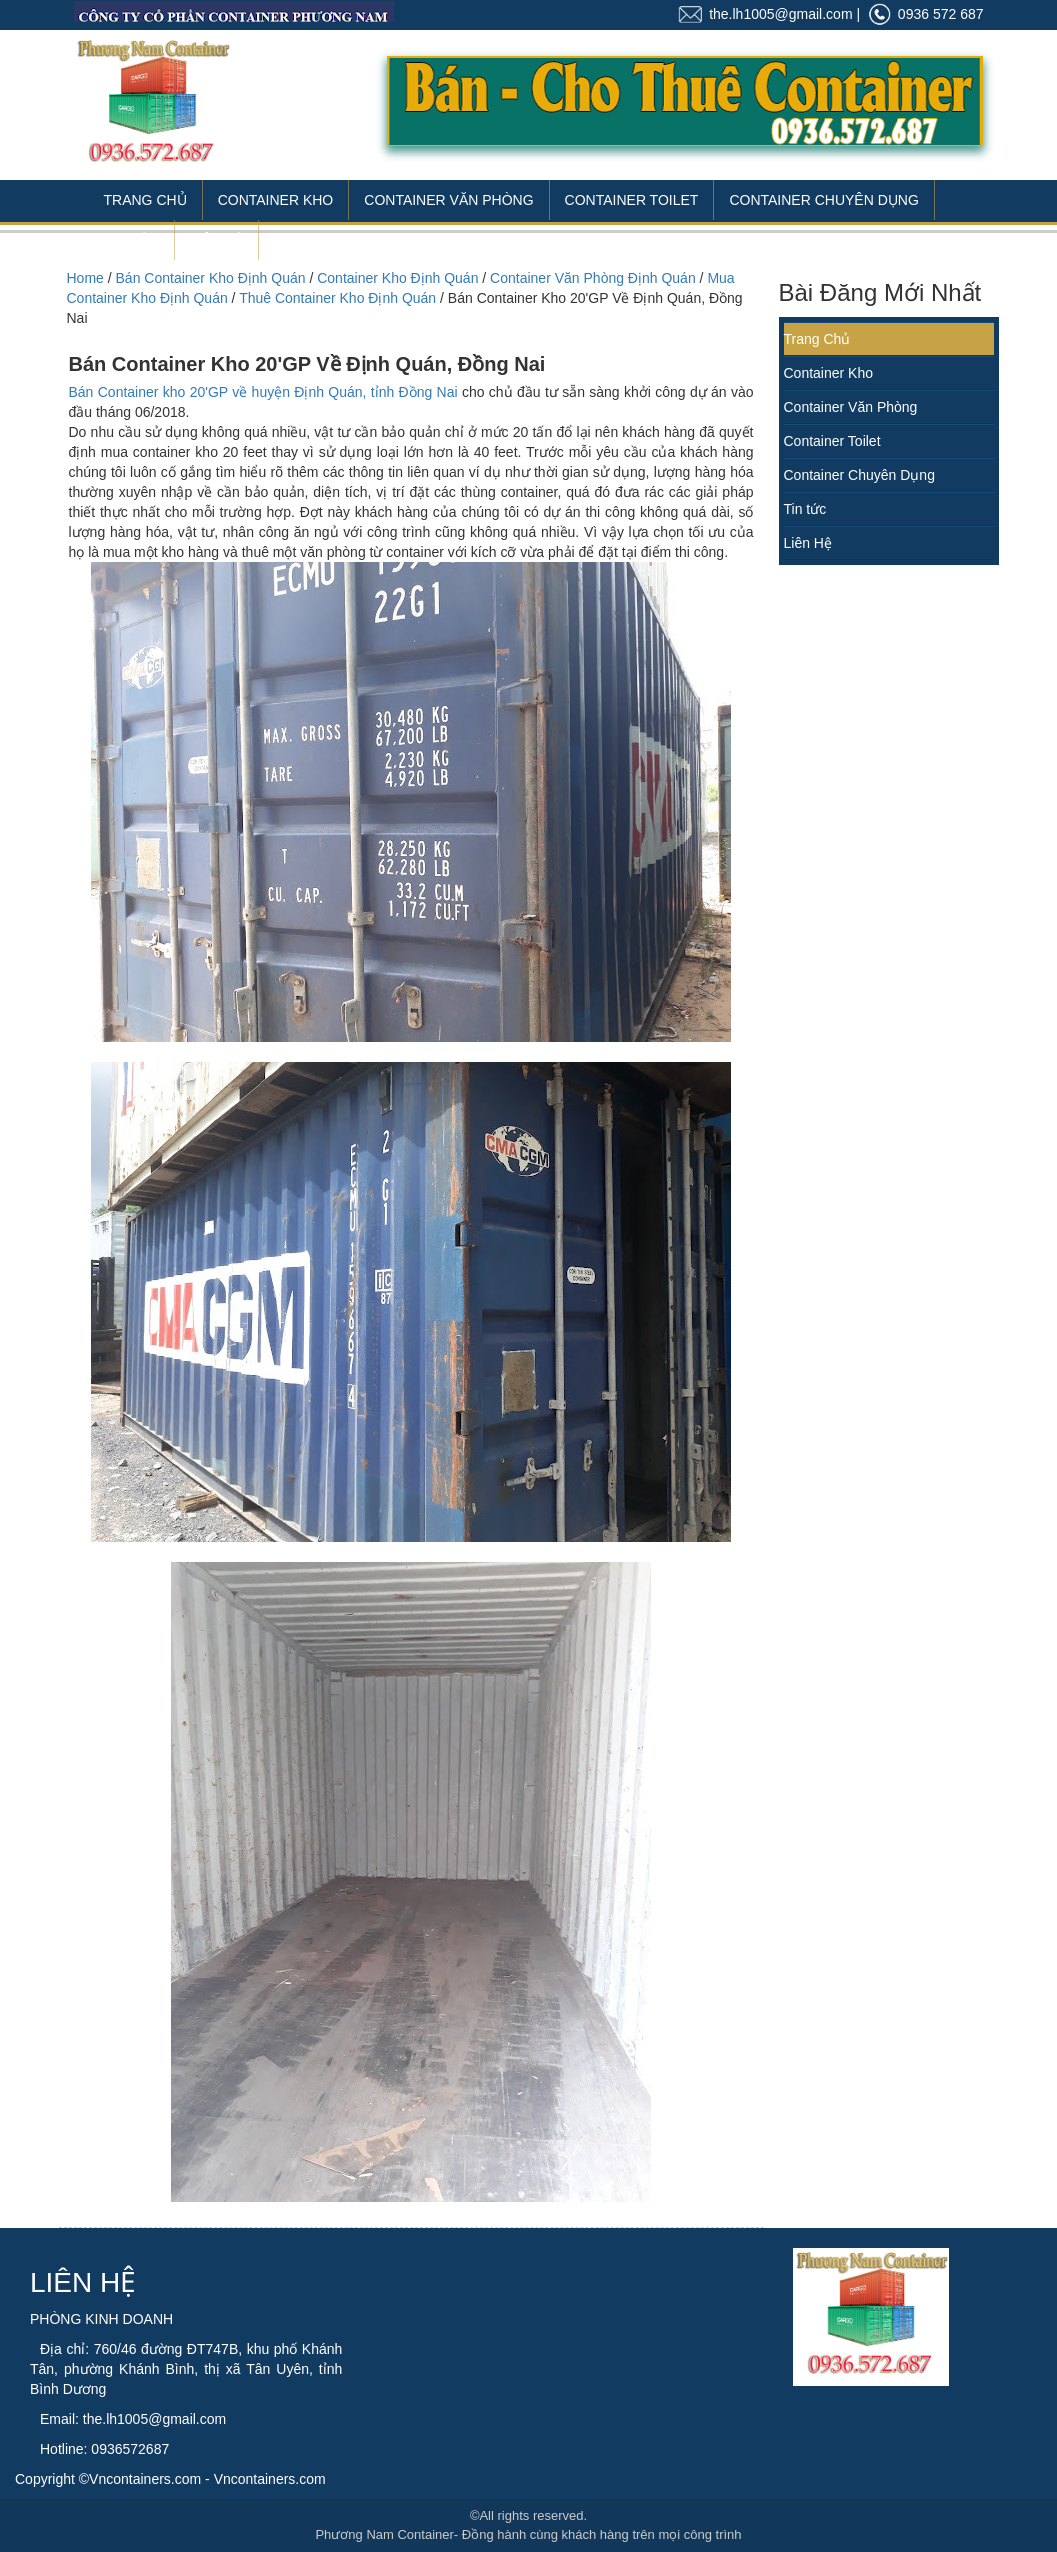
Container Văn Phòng (448, 200)
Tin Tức (132, 240)
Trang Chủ (145, 200)
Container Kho (276, 200)
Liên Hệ (216, 240)
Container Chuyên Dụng (823, 200)
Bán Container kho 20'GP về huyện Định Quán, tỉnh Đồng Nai (263, 392)
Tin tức (805, 509)
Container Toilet (632, 200)
